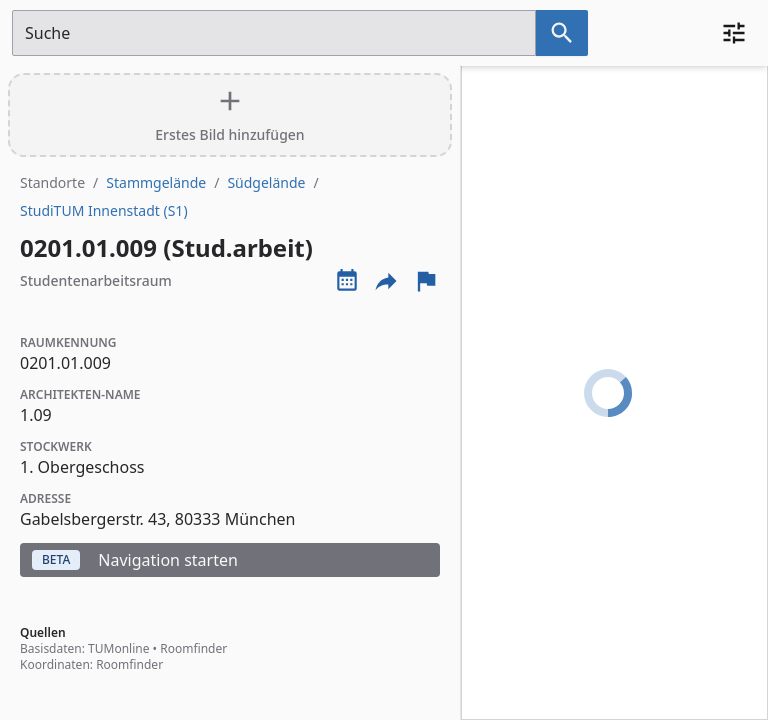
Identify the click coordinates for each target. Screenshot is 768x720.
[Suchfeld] (274, 33)
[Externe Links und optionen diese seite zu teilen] (386, 281)
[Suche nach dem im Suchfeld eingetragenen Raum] (562, 33)
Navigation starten (135, 560)
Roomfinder (193, 648)
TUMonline (118, 648)
